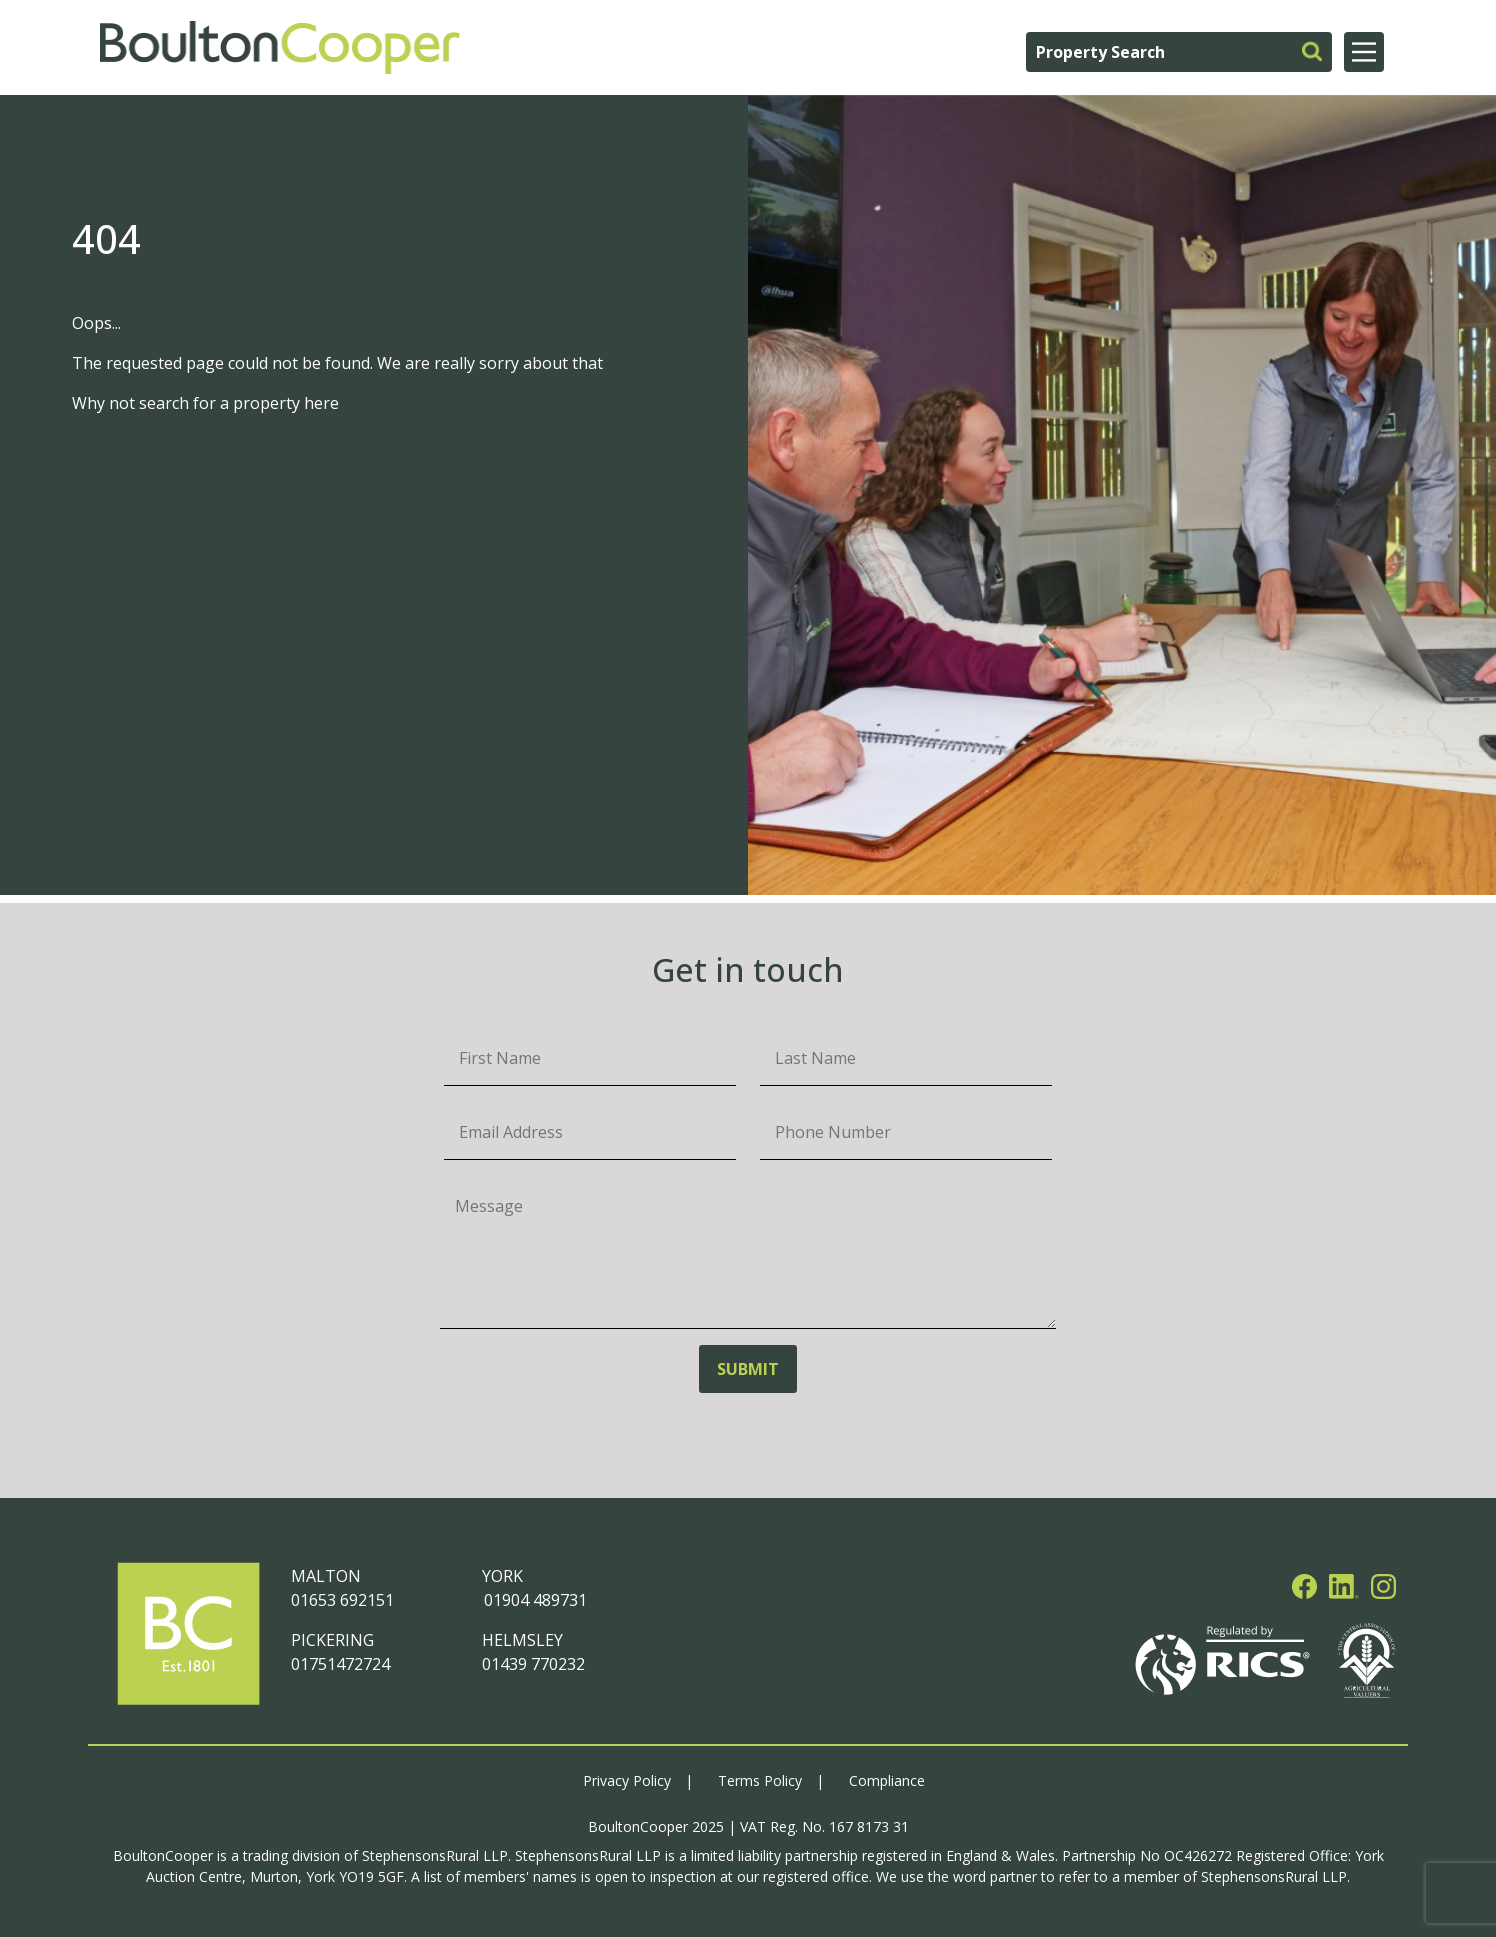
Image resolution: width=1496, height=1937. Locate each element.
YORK (502, 1576)
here (321, 403)
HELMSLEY (522, 1640)
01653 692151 (342, 1600)
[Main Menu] (1364, 52)
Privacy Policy (627, 1780)
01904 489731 (534, 1600)
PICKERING (332, 1640)
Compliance (887, 1780)
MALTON (326, 1576)
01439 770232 (533, 1664)
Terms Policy (760, 1780)
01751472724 (340, 1664)
